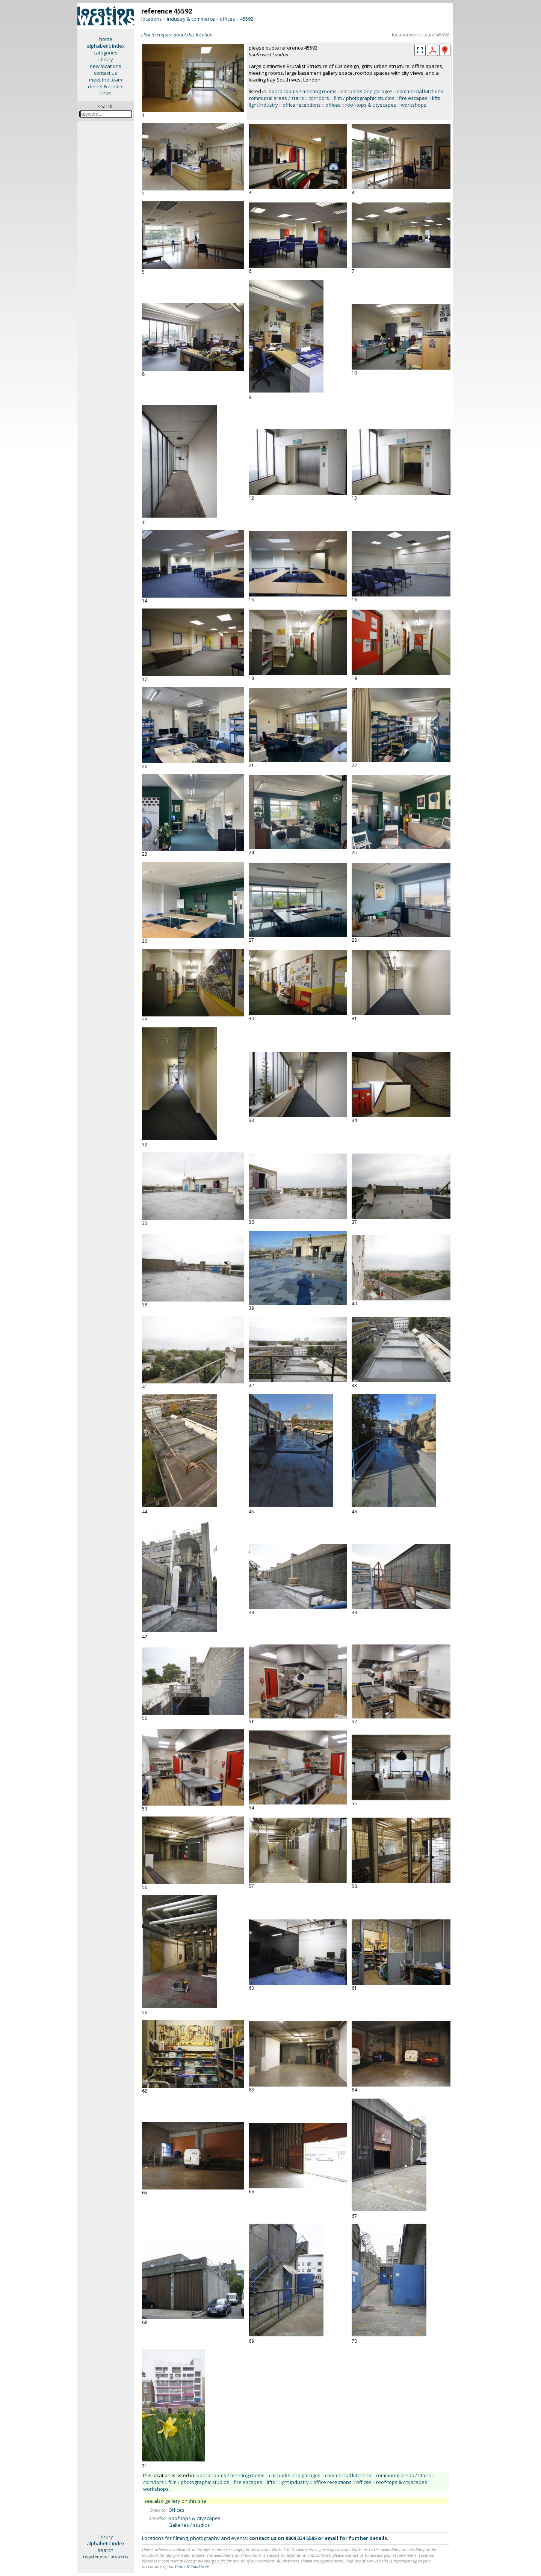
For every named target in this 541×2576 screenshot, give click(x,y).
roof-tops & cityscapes (370, 104)
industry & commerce (191, 18)
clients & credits (106, 86)
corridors (318, 98)
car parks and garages (367, 91)
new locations (105, 66)
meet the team (105, 79)
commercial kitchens (420, 91)
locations (151, 18)
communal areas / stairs (276, 98)
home (105, 39)
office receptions (302, 104)
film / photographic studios (364, 98)
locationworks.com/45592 (420, 34)
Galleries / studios (189, 2525)
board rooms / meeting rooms (303, 91)
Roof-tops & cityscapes (194, 2518)
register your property (105, 2556)
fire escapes (413, 98)
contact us (105, 72)
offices (227, 18)
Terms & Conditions (192, 2566)
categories (106, 52)
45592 (246, 18)
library (105, 59)
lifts (436, 98)
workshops (413, 104)
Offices (176, 2510)
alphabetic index (106, 45)
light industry (263, 104)
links (105, 93)
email (331, 2538)
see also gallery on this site (175, 2500)
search (105, 2550)
